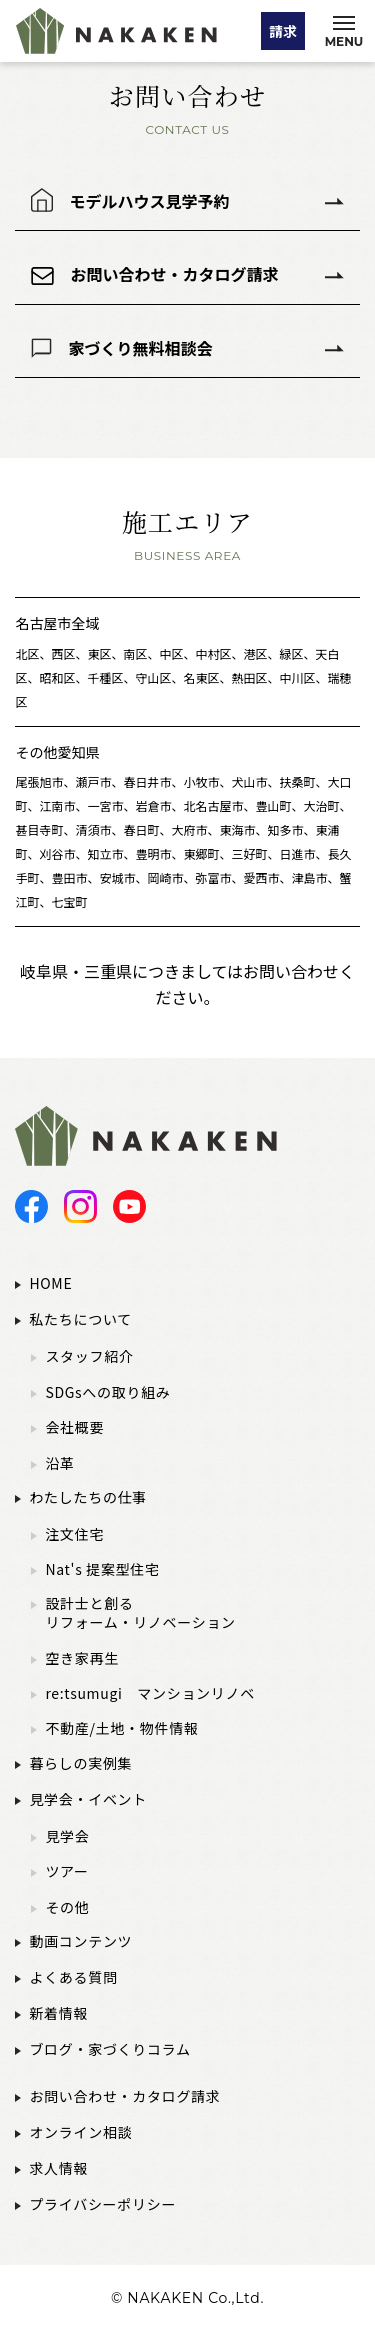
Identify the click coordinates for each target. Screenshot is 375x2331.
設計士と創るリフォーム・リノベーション (140, 1613)
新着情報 (58, 2013)
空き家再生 (82, 1658)
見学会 (67, 1836)
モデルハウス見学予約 (149, 200)
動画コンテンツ (80, 1941)
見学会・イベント (88, 1799)
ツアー (66, 1871)
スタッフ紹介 (89, 1356)
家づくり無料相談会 (140, 348)
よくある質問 (73, 1977)
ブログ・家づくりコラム (109, 2049)
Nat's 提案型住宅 (102, 1569)
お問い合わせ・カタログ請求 (174, 274)
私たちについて (80, 1319)
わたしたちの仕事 (88, 1497)
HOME (50, 1283)
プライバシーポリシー (102, 2204)
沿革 (59, 1463)
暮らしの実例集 (80, 1763)
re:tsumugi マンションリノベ (150, 1693)
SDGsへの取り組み (107, 1392)
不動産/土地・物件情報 (121, 1728)
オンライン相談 (80, 2132)
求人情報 (58, 2168)
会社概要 (74, 1427)
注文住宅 (74, 1534)
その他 (67, 1907)
